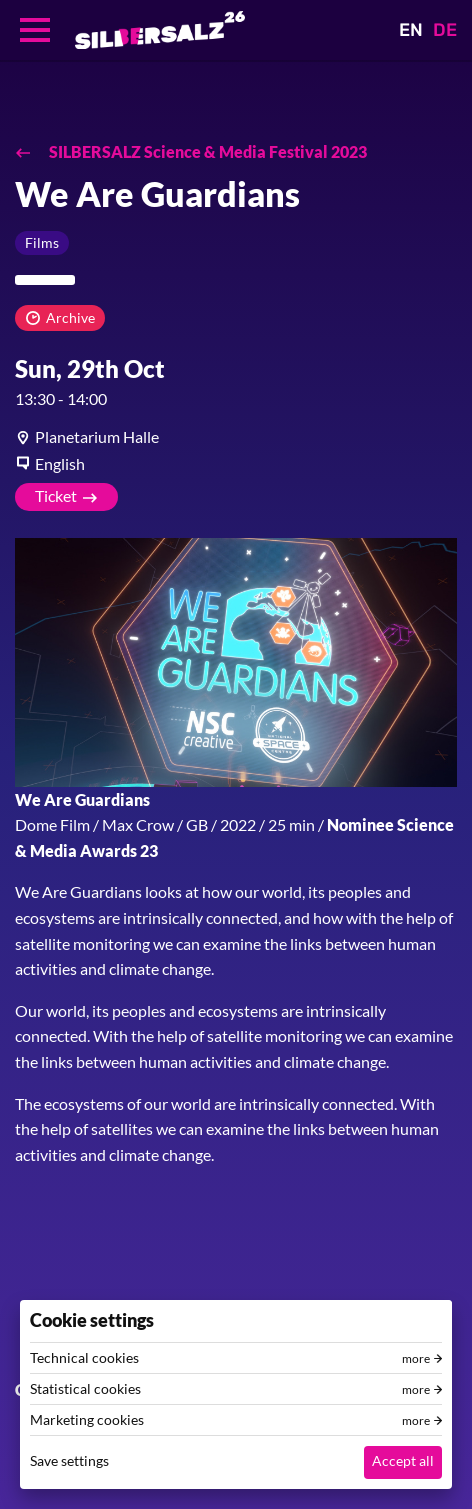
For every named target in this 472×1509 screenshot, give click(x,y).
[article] (236, 437)
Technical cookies (84, 1358)
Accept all (403, 1460)
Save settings (69, 1460)
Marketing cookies (87, 1420)
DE (445, 30)
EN (411, 30)
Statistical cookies (85, 1389)
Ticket (56, 495)
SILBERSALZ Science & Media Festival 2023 (206, 151)
